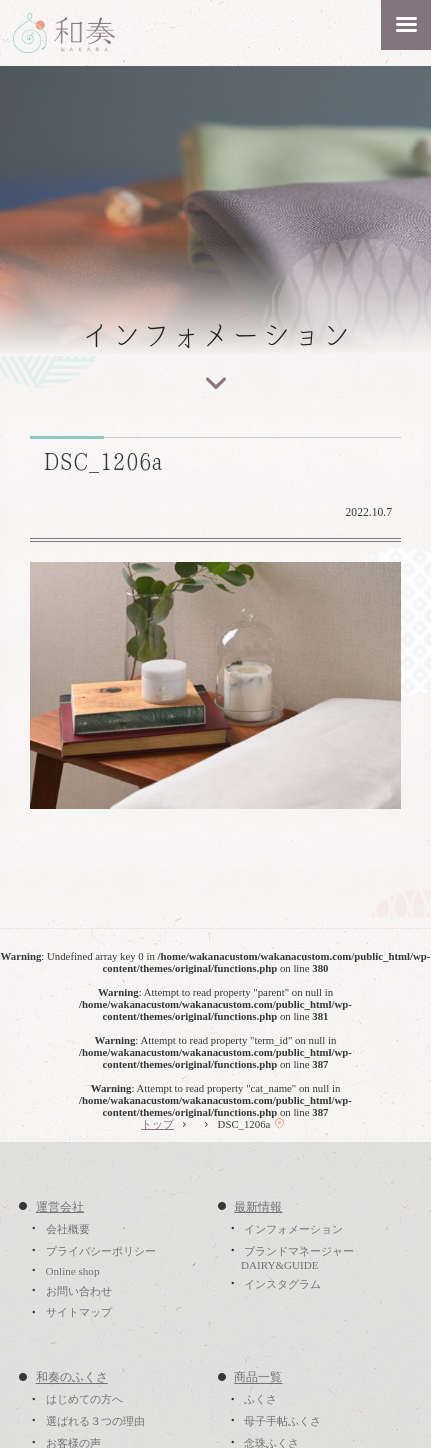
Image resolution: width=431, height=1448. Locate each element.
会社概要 (68, 1229)
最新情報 (258, 1207)
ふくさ (260, 1400)
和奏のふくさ (72, 1378)
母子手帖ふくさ (282, 1421)
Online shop (73, 1271)
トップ (157, 1124)
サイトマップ (79, 1313)
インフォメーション (293, 1229)
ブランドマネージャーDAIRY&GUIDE (297, 1258)
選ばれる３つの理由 (95, 1421)
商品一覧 (258, 1378)
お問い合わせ (79, 1291)
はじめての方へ (84, 1400)
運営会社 (60, 1207)
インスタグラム (282, 1284)
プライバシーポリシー (101, 1251)
